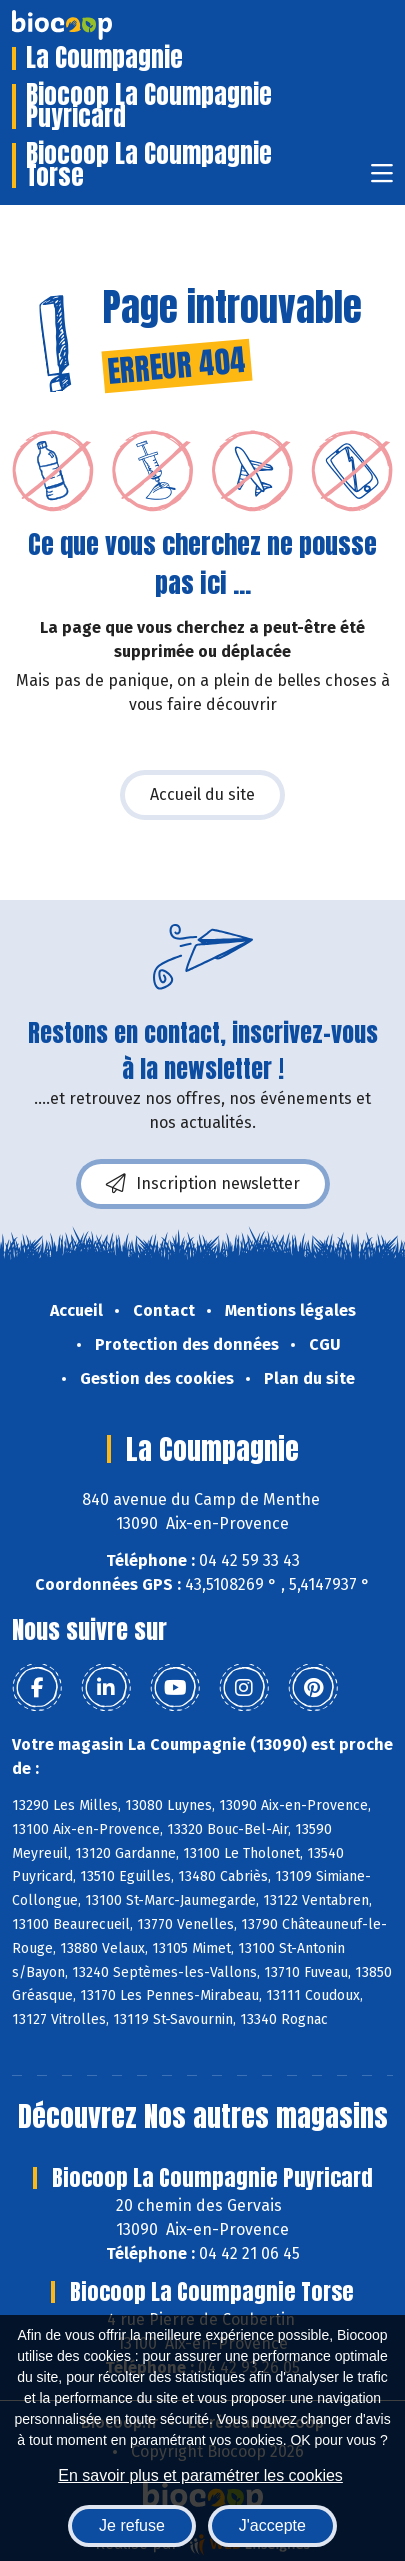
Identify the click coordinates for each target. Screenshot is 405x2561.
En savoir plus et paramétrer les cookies (200, 2475)
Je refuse (132, 2525)
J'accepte (272, 2525)
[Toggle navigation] (382, 179)
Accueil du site (202, 794)
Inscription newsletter (203, 1184)
